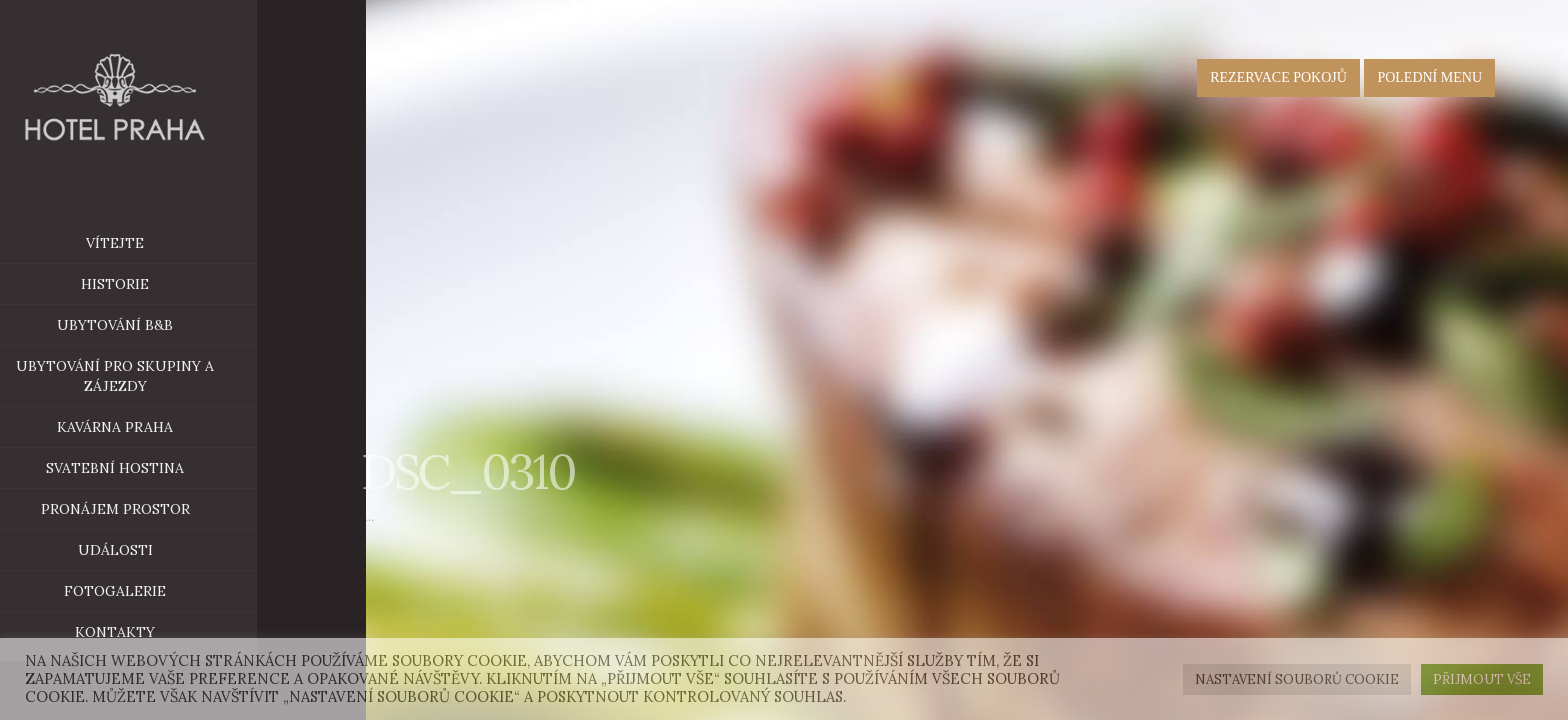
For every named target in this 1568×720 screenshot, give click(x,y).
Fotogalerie (142, 591)
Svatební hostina (142, 468)
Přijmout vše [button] (1482, 679)
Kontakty (142, 632)
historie (142, 284)
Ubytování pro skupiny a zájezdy (142, 376)
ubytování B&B (184, 325)
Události (141, 550)
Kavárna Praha (184, 427)
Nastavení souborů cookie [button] (1297, 679)
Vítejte (142, 243)
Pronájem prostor (175, 509)
